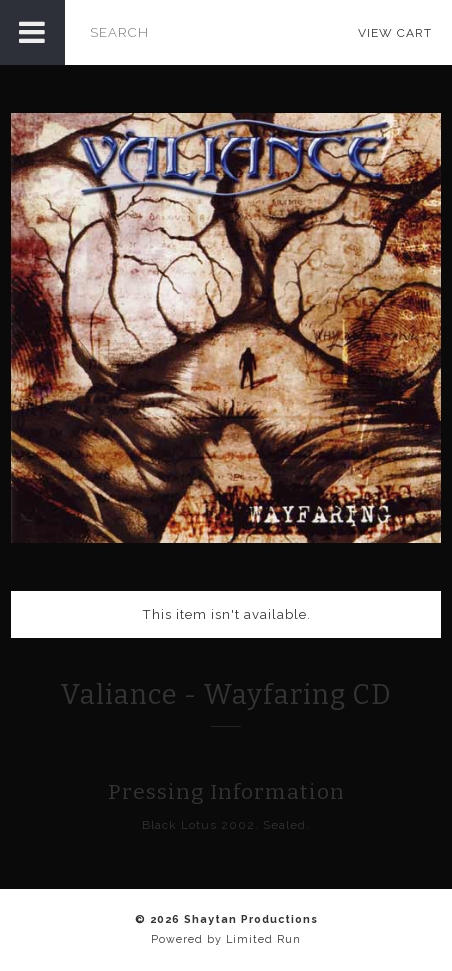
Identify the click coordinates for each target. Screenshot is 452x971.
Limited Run (263, 939)
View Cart (395, 33)
